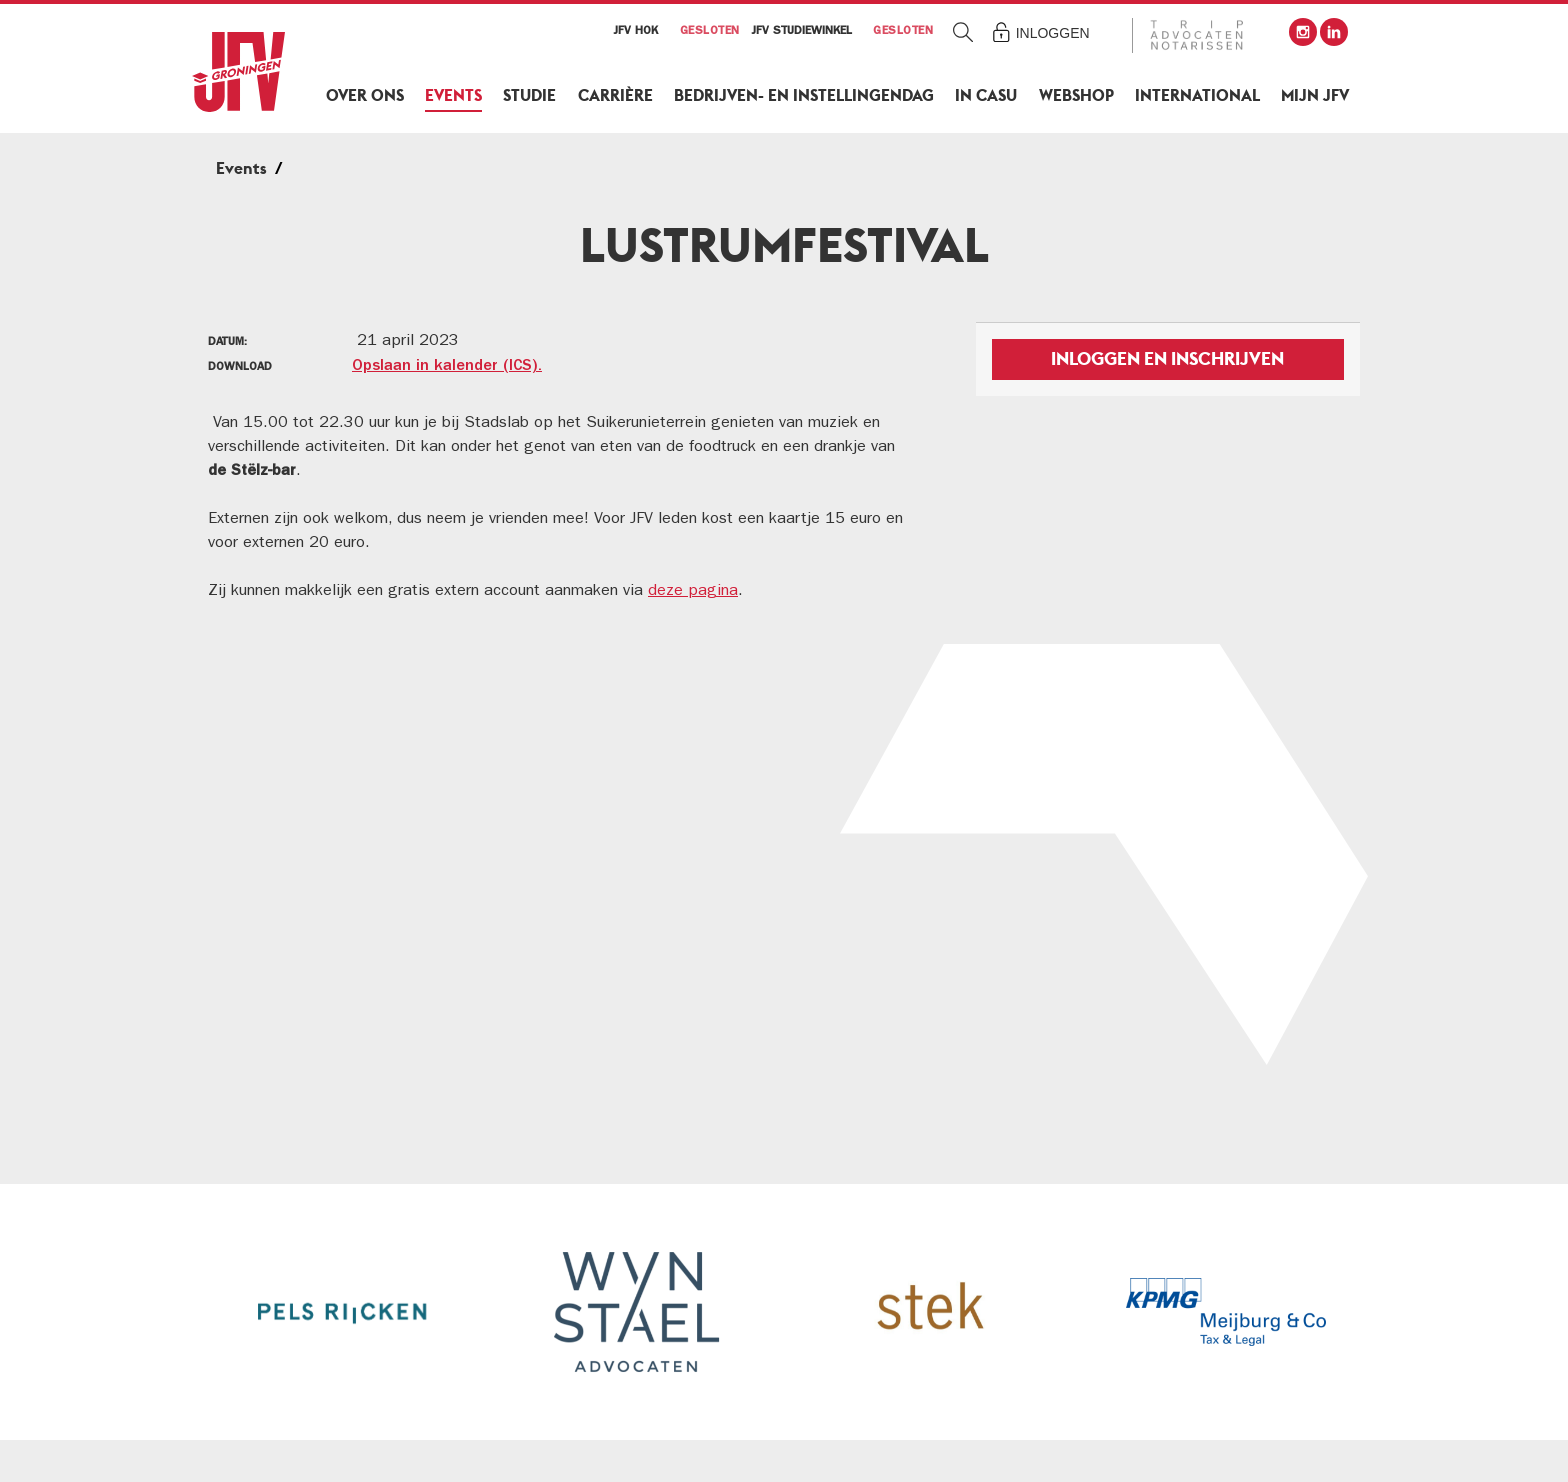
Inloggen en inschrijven (1167, 358)
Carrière (615, 95)
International (1197, 95)
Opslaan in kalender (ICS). (447, 367)
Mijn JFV (1315, 95)
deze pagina (693, 592)
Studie (529, 95)
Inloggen (1053, 33)
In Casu (986, 95)
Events (453, 95)
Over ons (365, 95)
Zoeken (963, 31)
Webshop (1076, 95)
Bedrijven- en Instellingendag (804, 95)
